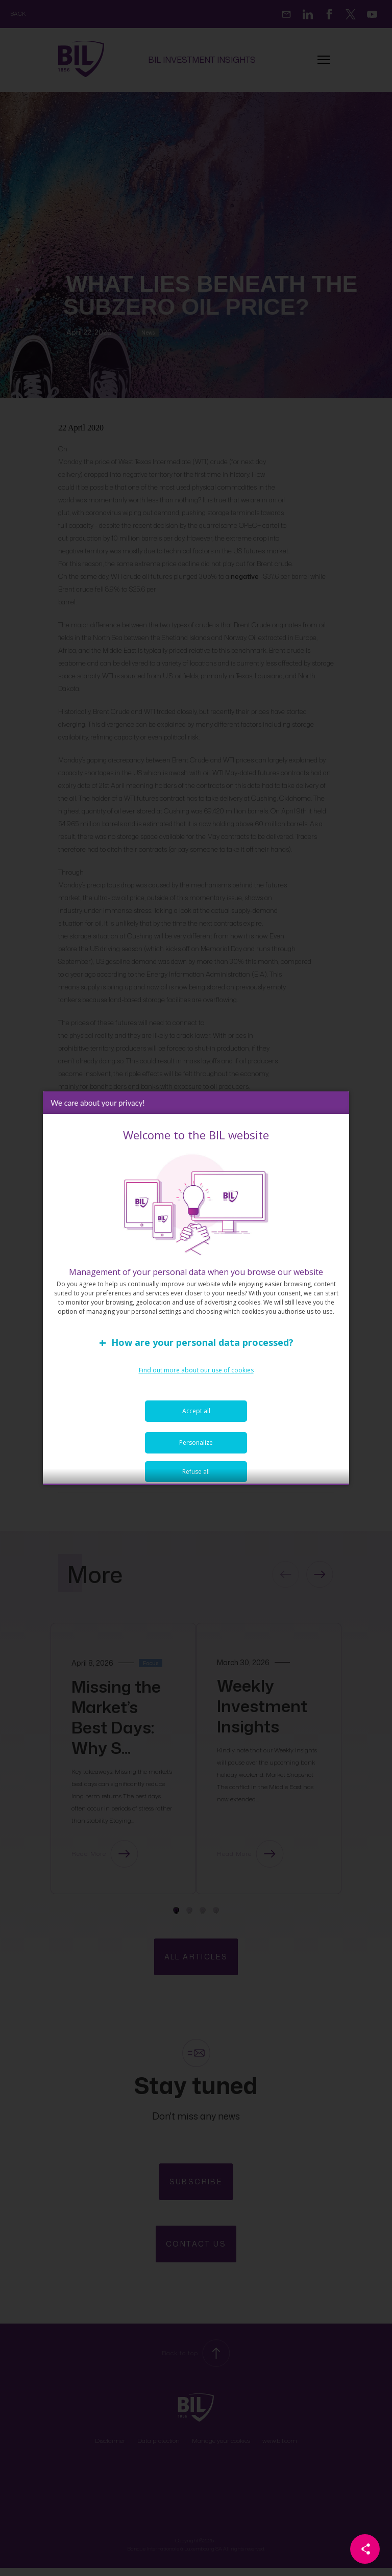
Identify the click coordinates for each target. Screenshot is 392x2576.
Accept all (196, 1416)
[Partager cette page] (365, 2549)
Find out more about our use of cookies (196, 1375)
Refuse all (196, 1477)
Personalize (196, 1448)
